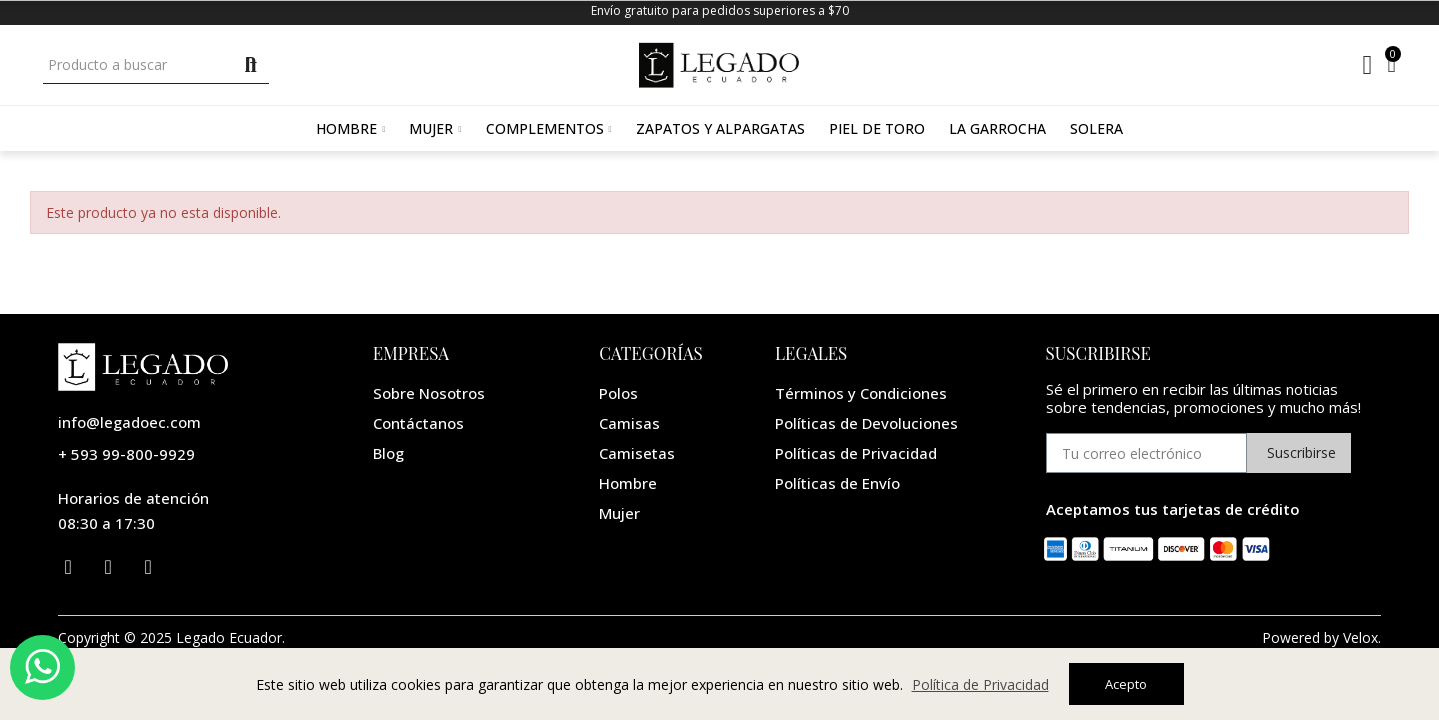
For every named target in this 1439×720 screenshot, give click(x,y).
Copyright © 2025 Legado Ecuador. (171, 637)
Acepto (1126, 684)
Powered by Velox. (1321, 637)
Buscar (251, 65)
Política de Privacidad (980, 684)
